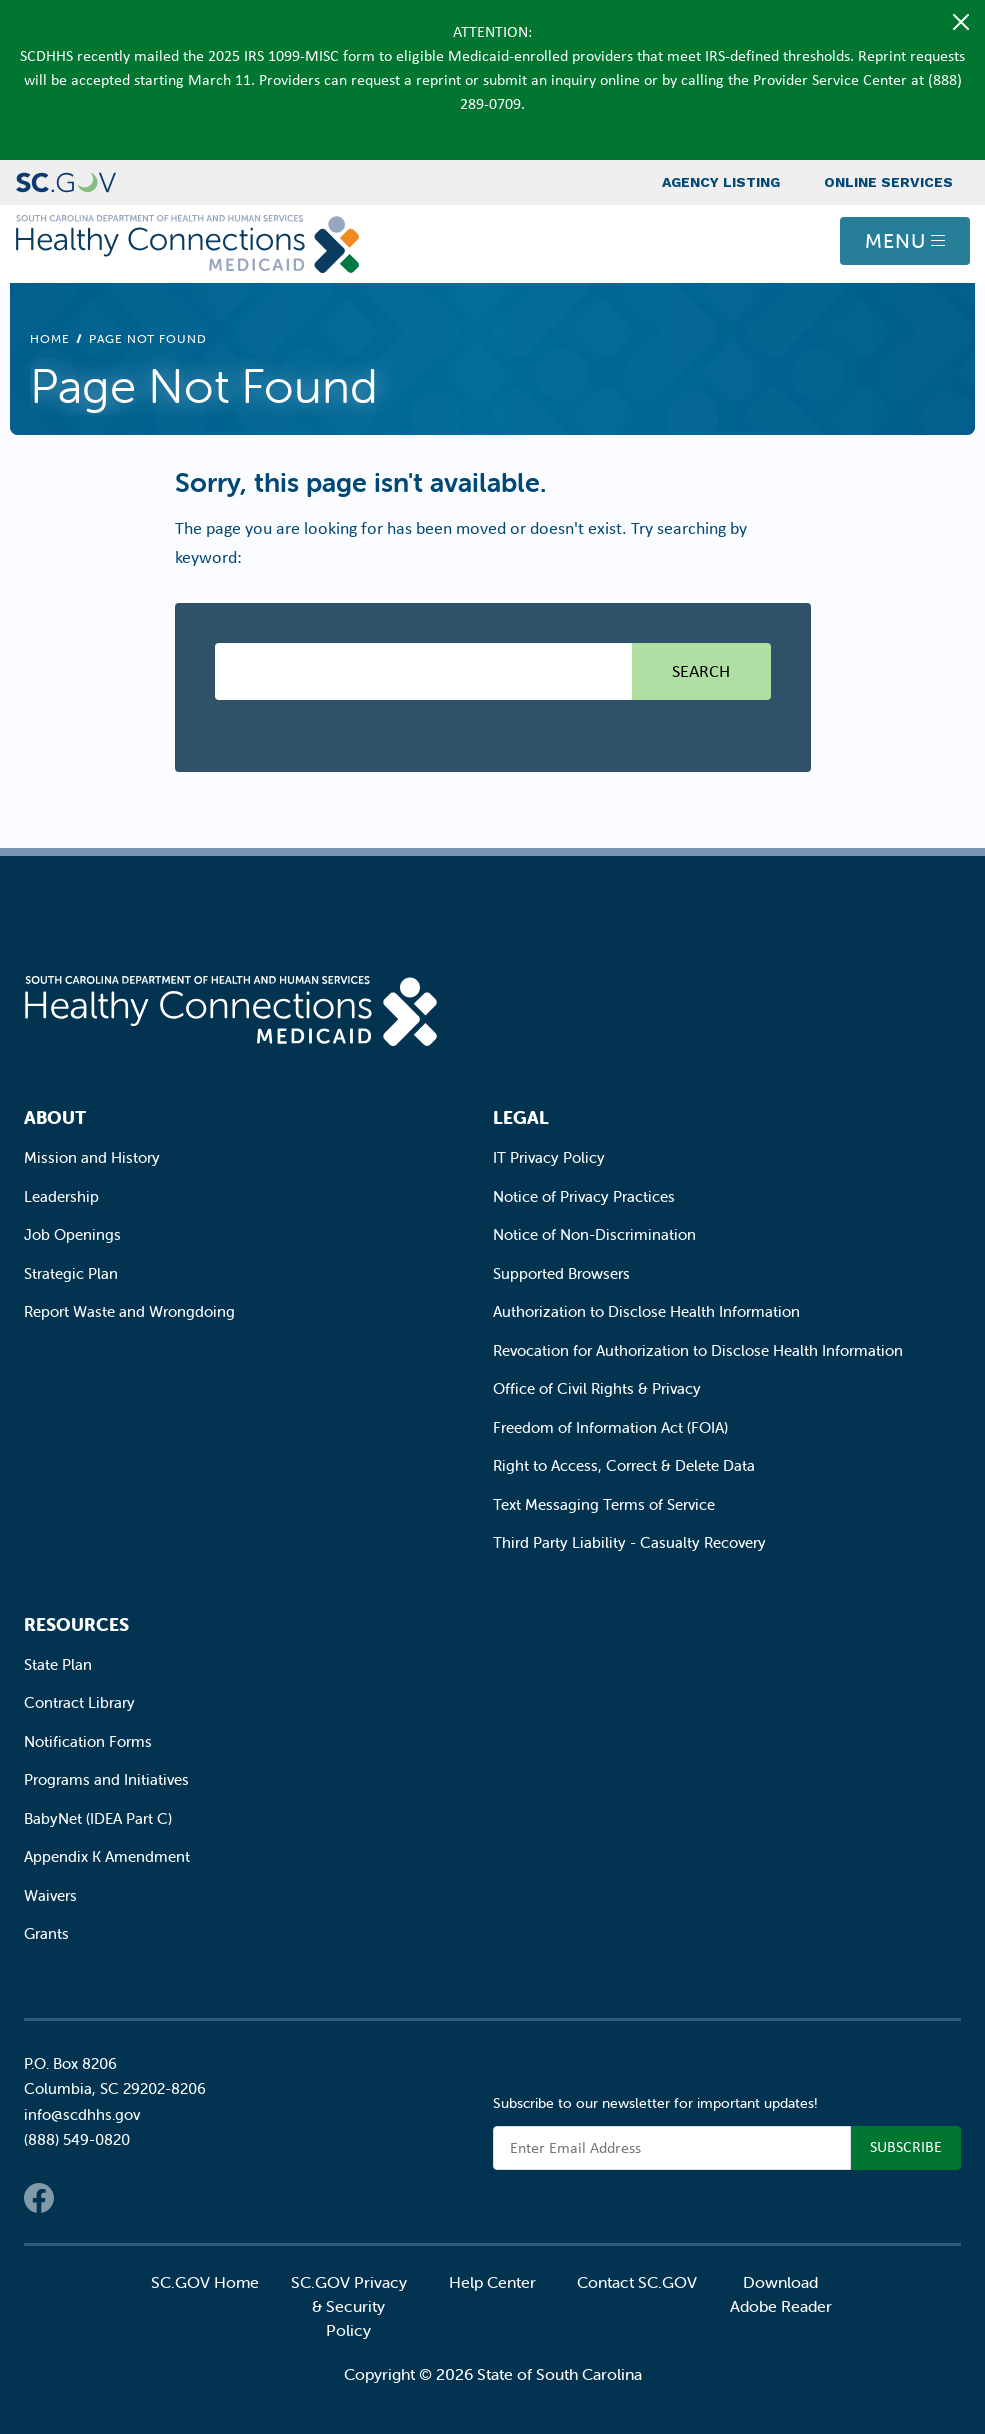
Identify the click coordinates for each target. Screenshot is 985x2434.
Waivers (50, 1895)
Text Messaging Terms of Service (604, 1504)
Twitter (79, 2198)
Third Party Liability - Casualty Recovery (629, 1542)
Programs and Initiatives (106, 1779)
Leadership (61, 1196)
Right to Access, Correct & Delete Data (624, 1465)
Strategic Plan (71, 1273)
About (55, 1117)
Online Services (888, 182)
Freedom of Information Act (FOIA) (610, 1427)
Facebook (39, 2198)
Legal (521, 1117)
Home (50, 338)
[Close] (961, 22)
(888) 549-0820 (77, 2139)
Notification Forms (88, 1741)
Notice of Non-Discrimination (594, 1234)
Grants (46, 1933)
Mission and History (92, 1157)
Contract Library (79, 1702)
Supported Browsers (561, 1273)
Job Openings (72, 1234)
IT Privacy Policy (549, 1157)
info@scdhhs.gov (82, 2114)
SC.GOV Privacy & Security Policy (349, 2306)
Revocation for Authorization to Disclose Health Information (698, 1350)
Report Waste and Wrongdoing (129, 1311)
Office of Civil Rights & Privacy (597, 1388)
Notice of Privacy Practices (584, 1196)
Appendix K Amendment (107, 1856)
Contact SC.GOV (637, 2282)
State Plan (58, 1664)
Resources (76, 1624)
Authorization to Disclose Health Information (646, 1311)
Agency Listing (721, 182)
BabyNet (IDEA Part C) (98, 1818)
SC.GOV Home (205, 2282)
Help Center (492, 2282)
